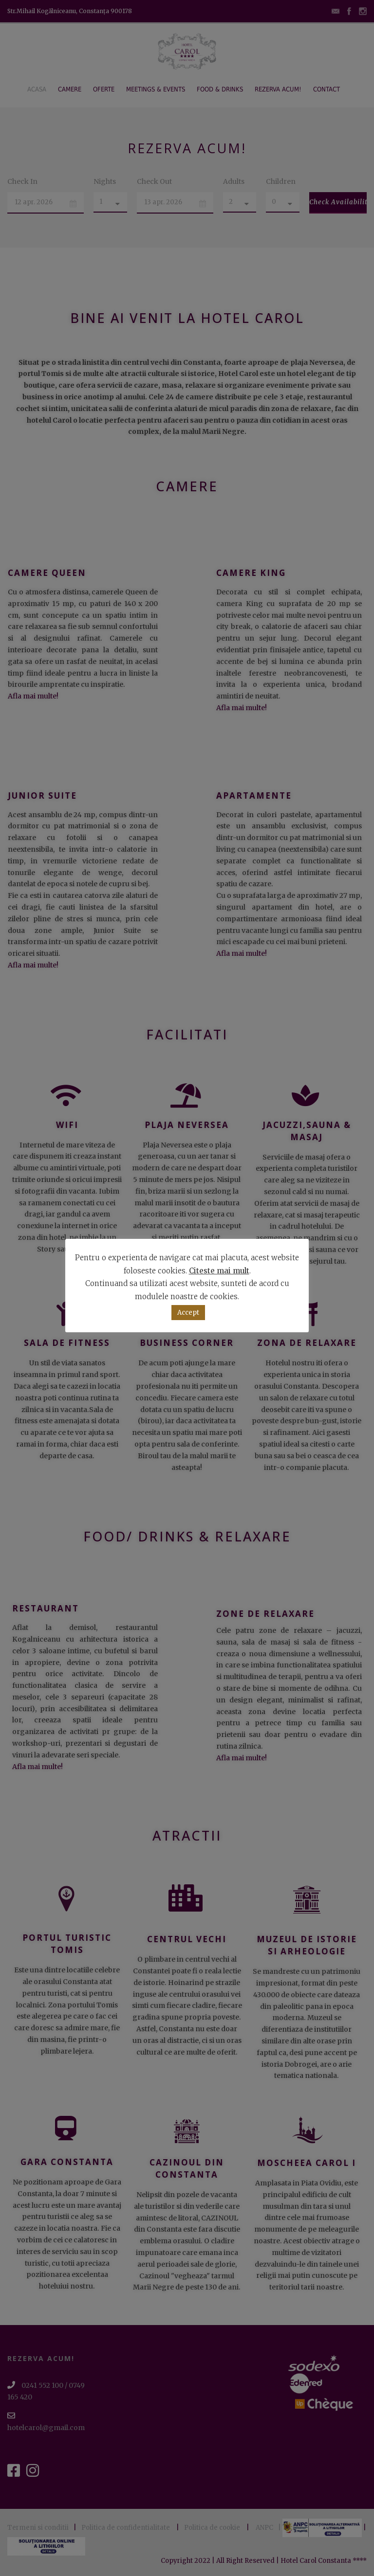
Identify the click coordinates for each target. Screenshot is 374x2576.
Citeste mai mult (219, 1270)
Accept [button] (188, 1312)
